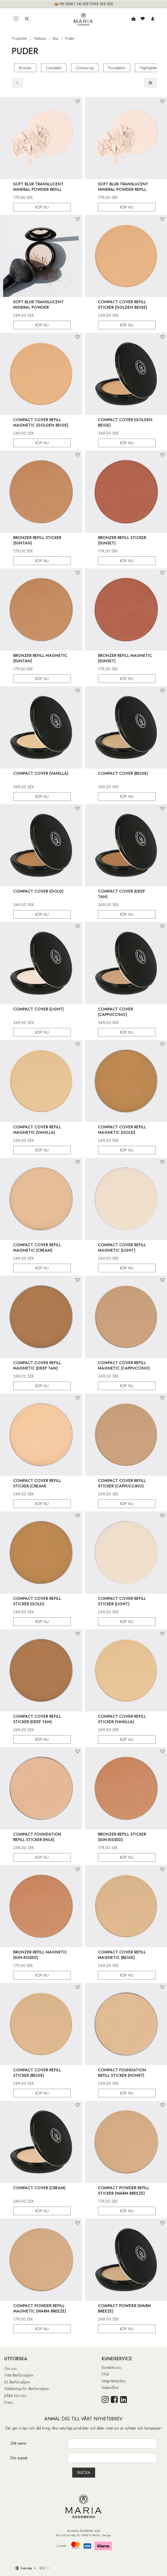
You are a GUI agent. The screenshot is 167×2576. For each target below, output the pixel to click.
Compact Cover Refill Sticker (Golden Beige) (122, 304)
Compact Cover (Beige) (123, 773)
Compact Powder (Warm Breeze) (124, 2308)
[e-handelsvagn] (133, 19)
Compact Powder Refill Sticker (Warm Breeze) (123, 2190)
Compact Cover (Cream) (39, 2187)
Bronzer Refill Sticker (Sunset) (122, 540)
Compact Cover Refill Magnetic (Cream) (37, 1247)
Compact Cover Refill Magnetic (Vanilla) (37, 1129)
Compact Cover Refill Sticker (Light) (122, 1600)
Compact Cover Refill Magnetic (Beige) (122, 1954)
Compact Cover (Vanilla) (40, 773)
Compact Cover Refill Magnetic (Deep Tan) (37, 1365)
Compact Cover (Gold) (38, 891)
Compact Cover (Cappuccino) (115, 1011)
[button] (77, 101)
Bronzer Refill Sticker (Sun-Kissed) (122, 1836)
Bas (55, 38)
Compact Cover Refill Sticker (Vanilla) (122, 1718)
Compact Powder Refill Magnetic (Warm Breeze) (39, 2308)
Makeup (40, 38)
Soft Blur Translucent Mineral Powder (38, 304)
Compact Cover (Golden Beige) (125, 422)
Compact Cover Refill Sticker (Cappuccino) (122, 1483)
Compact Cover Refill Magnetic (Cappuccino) (124, 1365)
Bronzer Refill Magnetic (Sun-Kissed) (40, 1954)
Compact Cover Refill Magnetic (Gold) (122, 1129)
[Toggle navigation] (16, 18)
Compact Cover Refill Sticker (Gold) (37, 1600)
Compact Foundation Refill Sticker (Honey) (122, 2072)
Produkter (19, 38)
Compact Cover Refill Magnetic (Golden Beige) (40, 422)
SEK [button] (42, 2568)
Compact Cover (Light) (38, 1009)
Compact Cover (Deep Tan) (121, 893)
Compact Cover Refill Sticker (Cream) (37, 1483)
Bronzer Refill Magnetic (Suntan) (40, 657)
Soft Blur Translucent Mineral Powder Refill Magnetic (123, 189)
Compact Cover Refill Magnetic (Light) (122, 1247)
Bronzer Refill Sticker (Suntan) (37, 540)
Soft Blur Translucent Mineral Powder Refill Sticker (38, 189)
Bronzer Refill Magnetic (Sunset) (125, 657)
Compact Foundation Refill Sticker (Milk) (37, 1836)
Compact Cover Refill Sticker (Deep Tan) (37, 1718)
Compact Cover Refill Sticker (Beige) (37, 2072)
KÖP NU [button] (42, 207)
